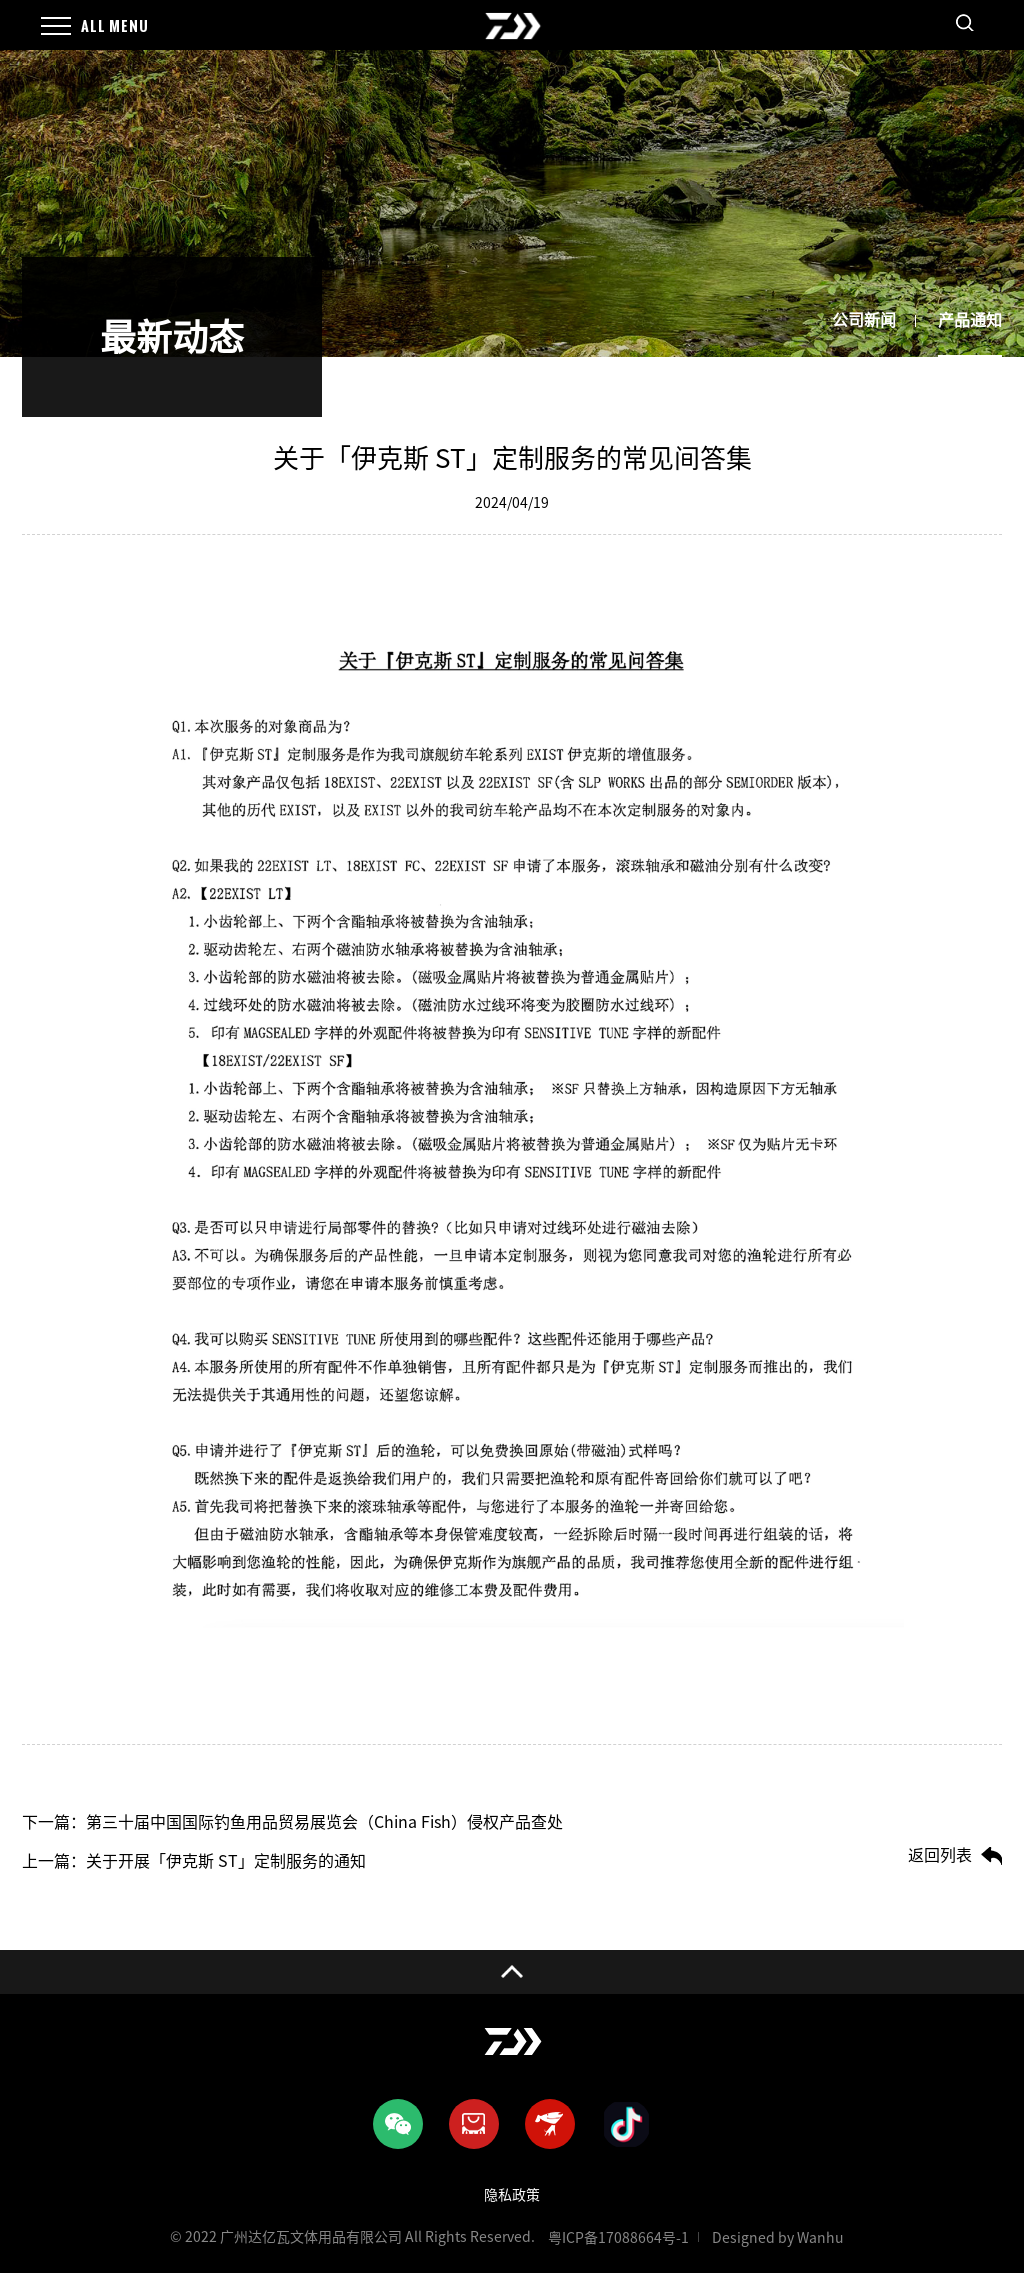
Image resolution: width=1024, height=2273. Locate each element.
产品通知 (970, 320)
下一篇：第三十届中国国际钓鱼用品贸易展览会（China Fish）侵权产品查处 (292, 1822)
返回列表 (940, 1855)
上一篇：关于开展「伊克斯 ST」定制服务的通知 (194, 1861)
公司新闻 (864, 320)
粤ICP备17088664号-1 (618, 2238)
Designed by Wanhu (778, 2238)
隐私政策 (512, 2195)
